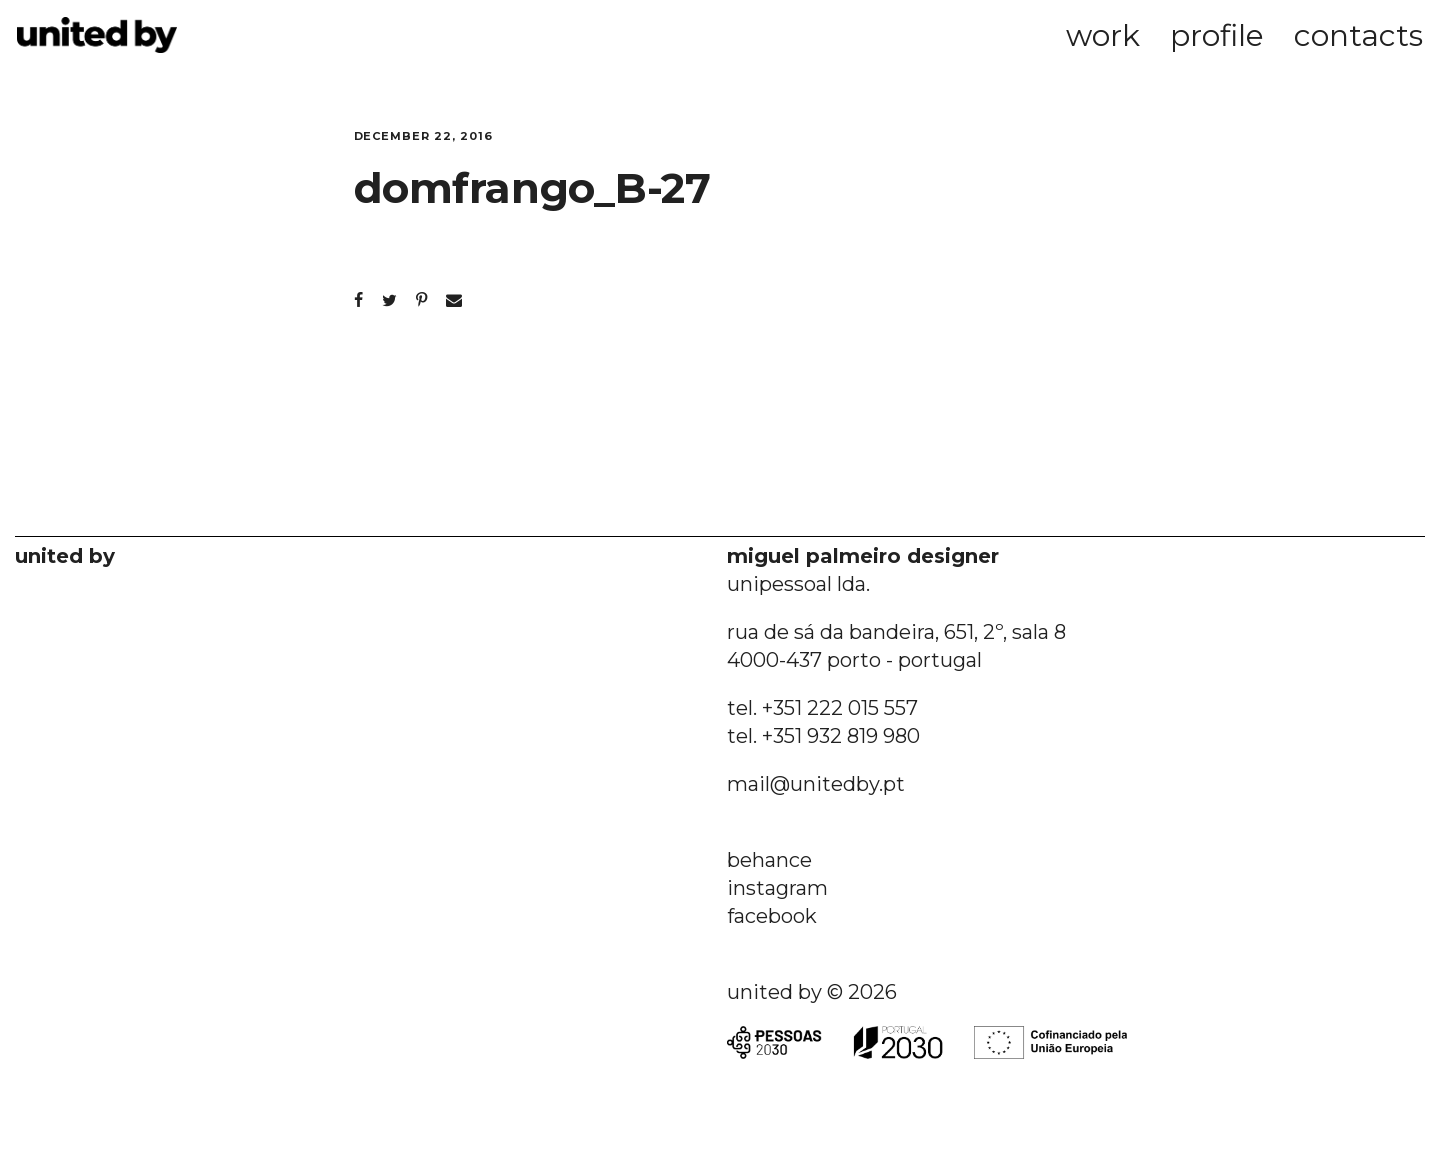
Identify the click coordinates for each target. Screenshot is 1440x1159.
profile (1217, 35)
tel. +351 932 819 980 (823, 736)
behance (769, 860)
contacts (1358, 35)
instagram (777, 888)
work (1103, 35)
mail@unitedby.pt (816, 784)
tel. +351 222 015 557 (822, 708)
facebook (772, 916)
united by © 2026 (812, 992)
